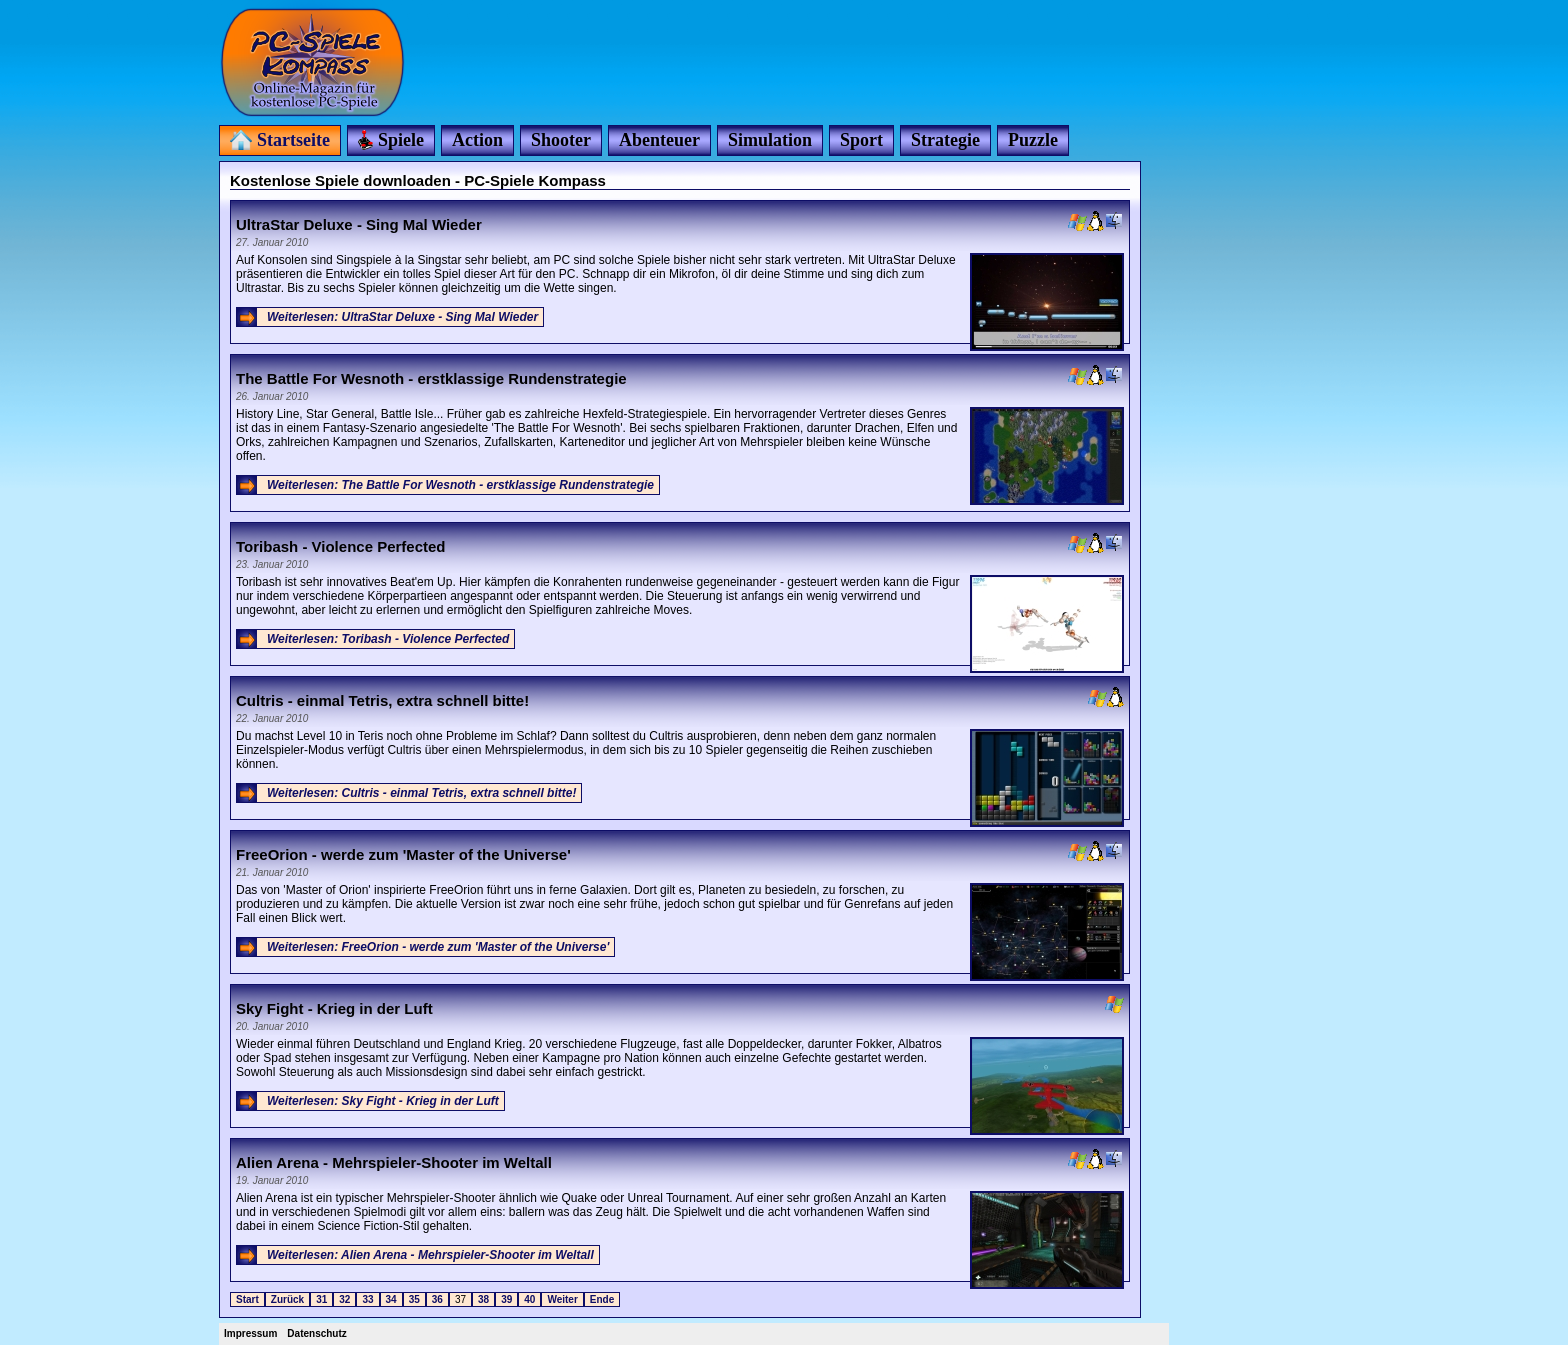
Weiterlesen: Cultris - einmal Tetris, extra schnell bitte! (421, 793)
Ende (602, 1299)
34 (391, 1299)
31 (321, 1299)
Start (247, 1299)
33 (367, 1299)
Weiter (562, 1299)
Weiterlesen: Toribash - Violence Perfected (388, 639)
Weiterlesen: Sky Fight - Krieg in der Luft (383, 1101)
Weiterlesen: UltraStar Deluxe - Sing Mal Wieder (402, 317)
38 (483, 1299)
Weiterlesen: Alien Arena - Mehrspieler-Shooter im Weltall (430, 1255)
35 (414, 1299)
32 (344, 1299)
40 (529, 1299)
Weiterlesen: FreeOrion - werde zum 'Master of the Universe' (438, 947)
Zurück (287, 1299)
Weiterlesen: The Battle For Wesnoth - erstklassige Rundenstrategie (460, 485)
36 (437, 1299)
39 (506, 1299)
